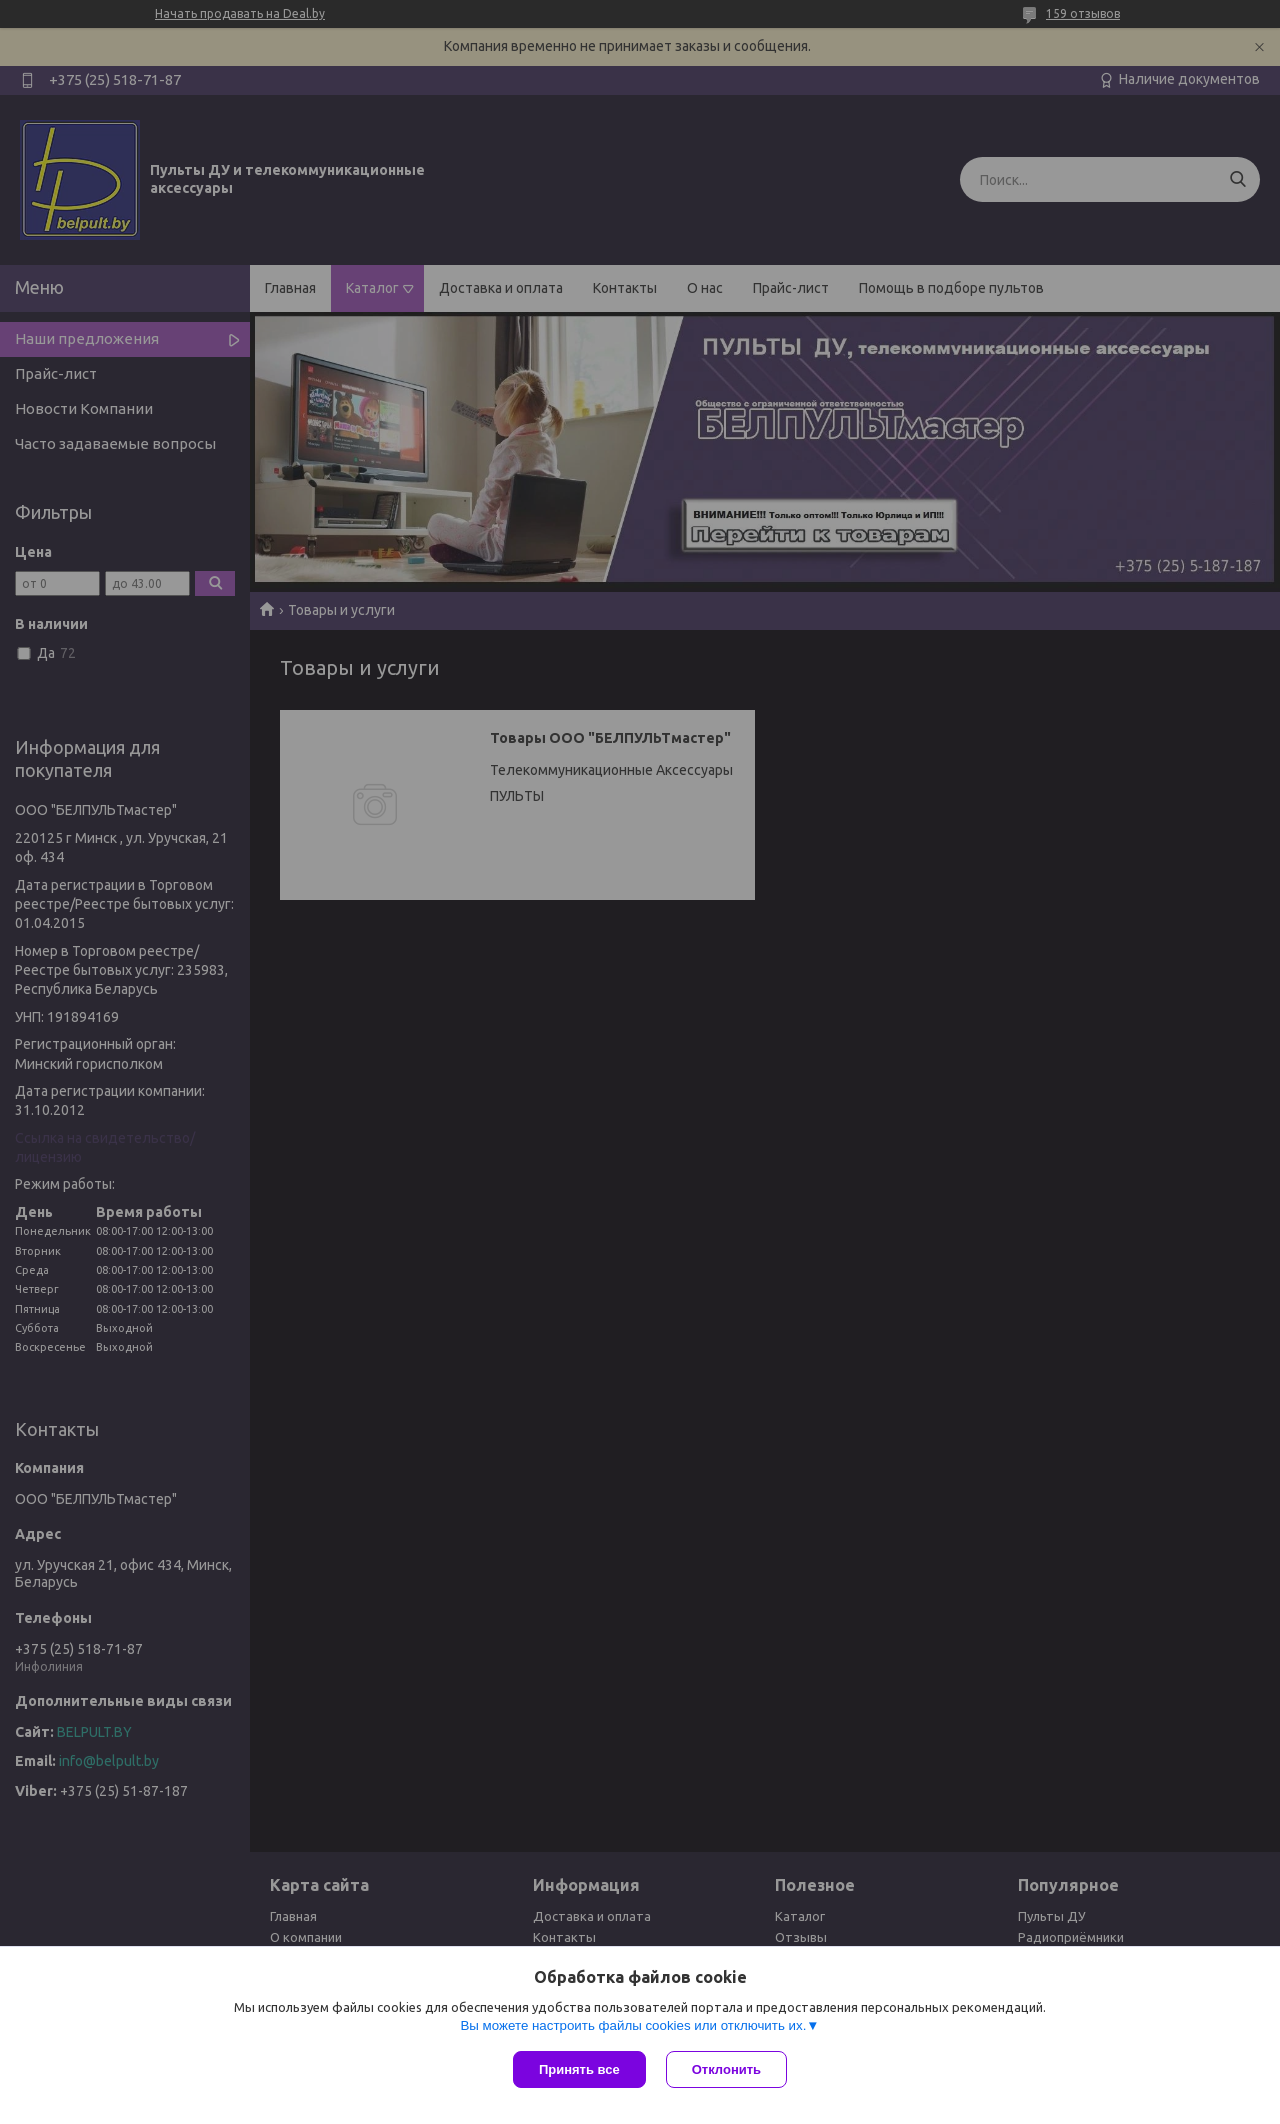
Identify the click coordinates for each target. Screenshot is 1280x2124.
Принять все (579, 2069)
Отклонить (726, 2069)
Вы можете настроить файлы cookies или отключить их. (633, 2025)
